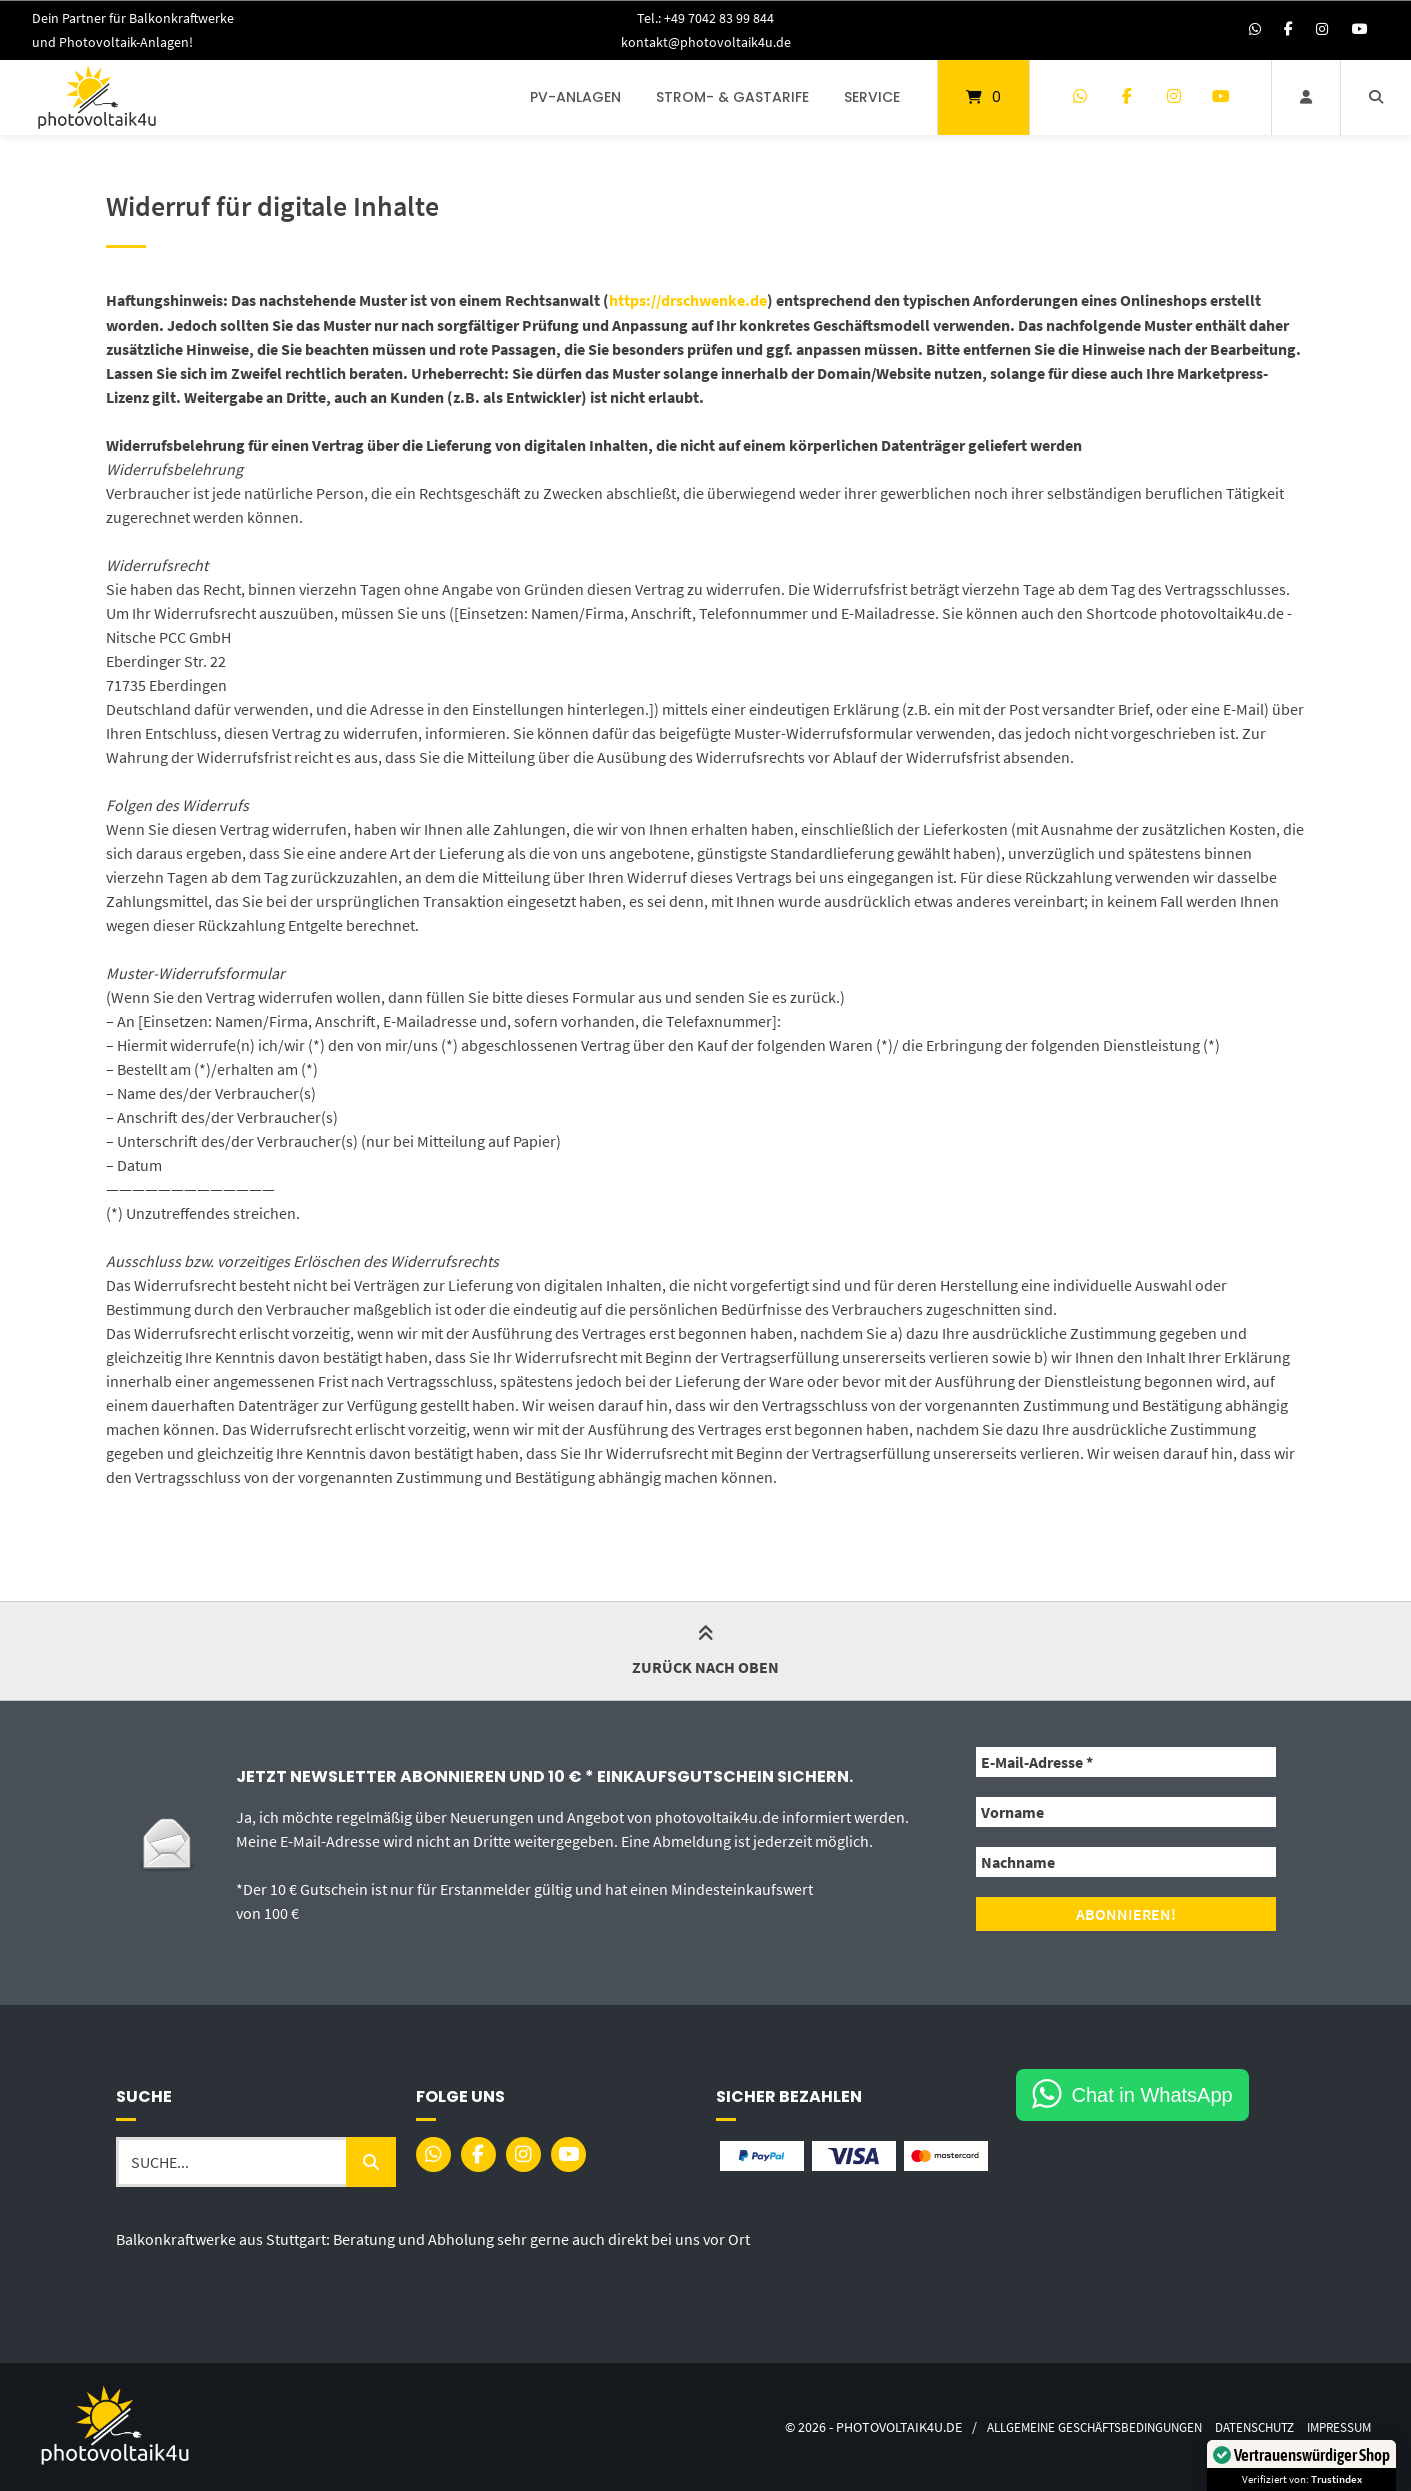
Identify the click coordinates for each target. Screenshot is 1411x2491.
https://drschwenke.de (688, 301)
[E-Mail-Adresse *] (1126, 1762)
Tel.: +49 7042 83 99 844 (705, 18)
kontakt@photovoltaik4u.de (705, 42)
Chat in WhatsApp (1152, 2093)
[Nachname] (1126, 1862)
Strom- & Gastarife (732, 97)
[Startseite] (97, 97)
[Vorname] (1126, 1812)
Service (872, 97)
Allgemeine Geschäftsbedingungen (1069, 2425)
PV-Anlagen (575, 97)
